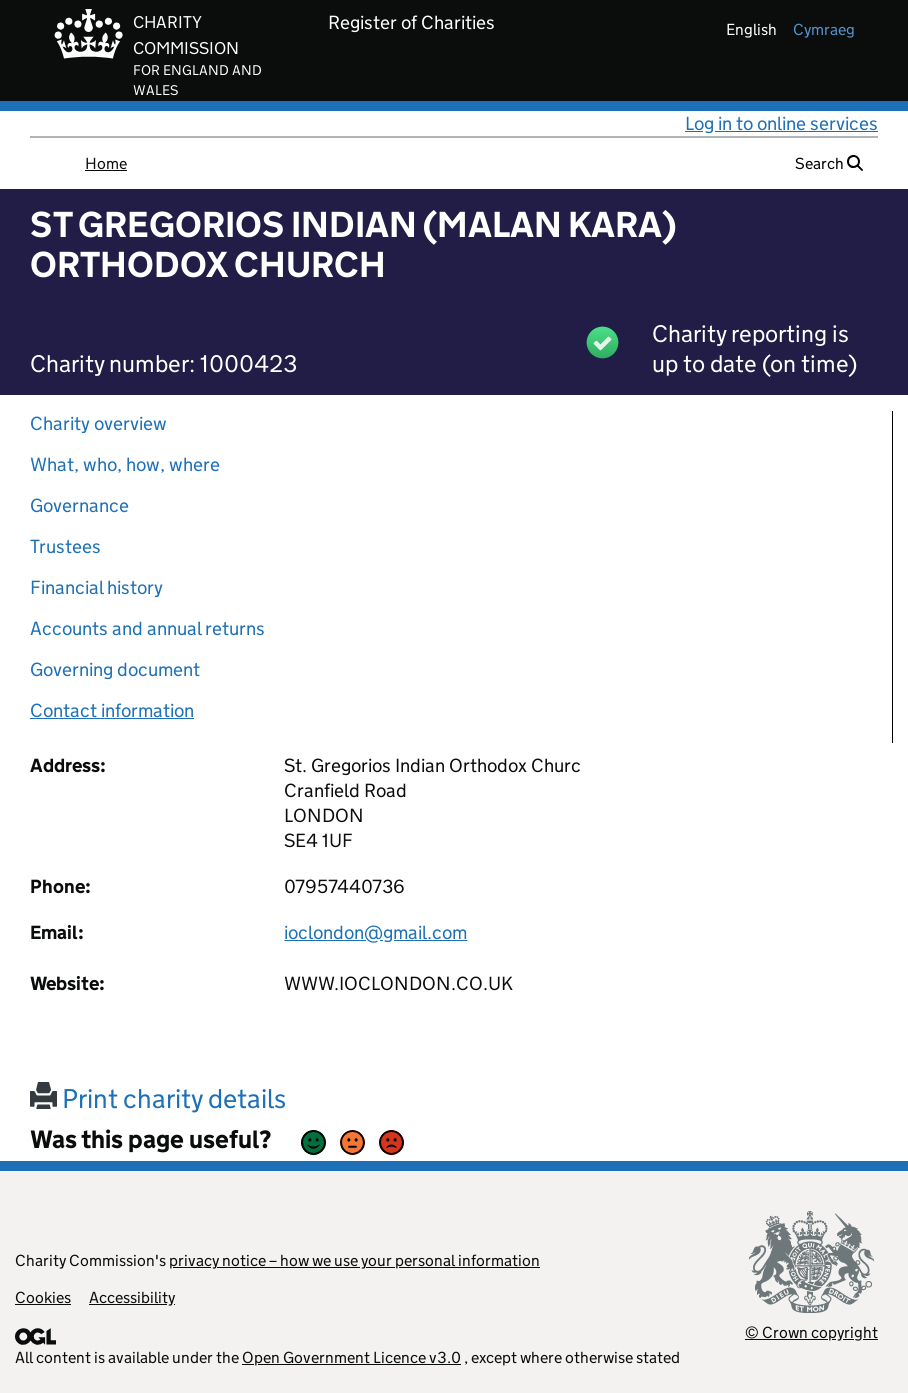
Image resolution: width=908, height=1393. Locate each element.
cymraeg (824, 29)
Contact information (112, 710)
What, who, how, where (125, 464)
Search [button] (829, 163)
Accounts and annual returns (147, 628)
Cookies (43, 1297)
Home (106, 163)
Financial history (96, 587)
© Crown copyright (811, 1332)
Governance (79, 505)
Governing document (115, 669)
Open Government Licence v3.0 (351, 1357)
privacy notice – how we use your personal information (354, 1260)
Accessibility (132, 1297)
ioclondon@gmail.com (375, 932)
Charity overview (98, 423)
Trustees (65, 546)
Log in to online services (781, 123)
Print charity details (158, 1098)
